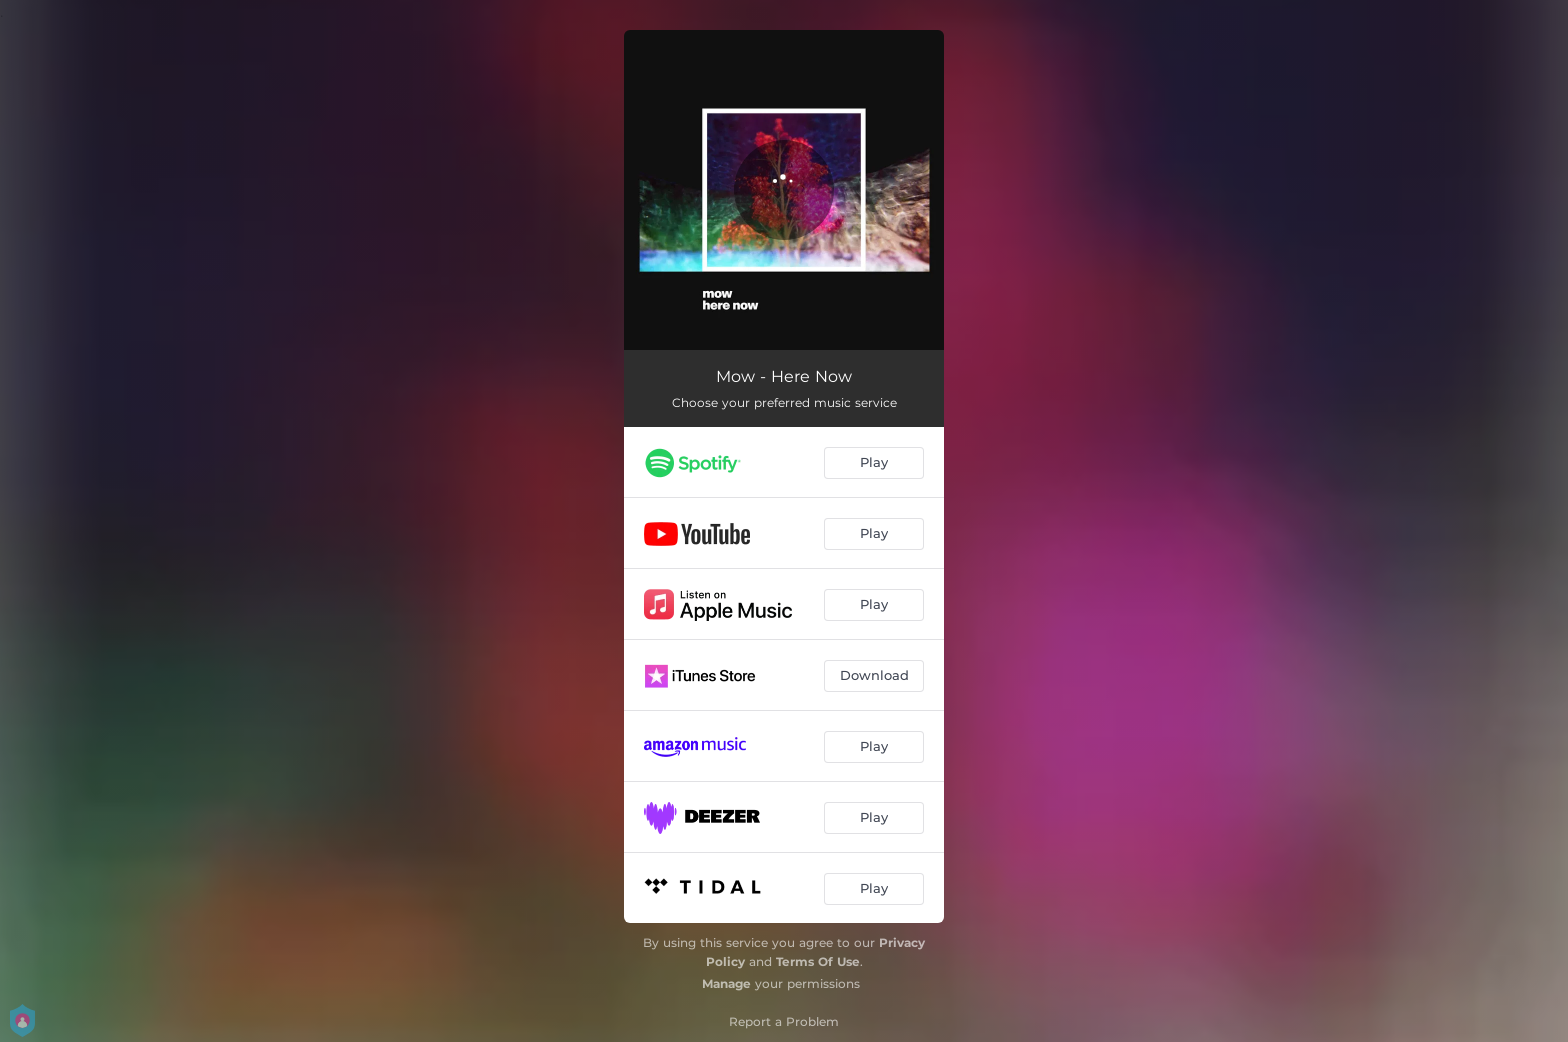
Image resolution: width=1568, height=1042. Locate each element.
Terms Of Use (818, 961)
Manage (726, 983)
